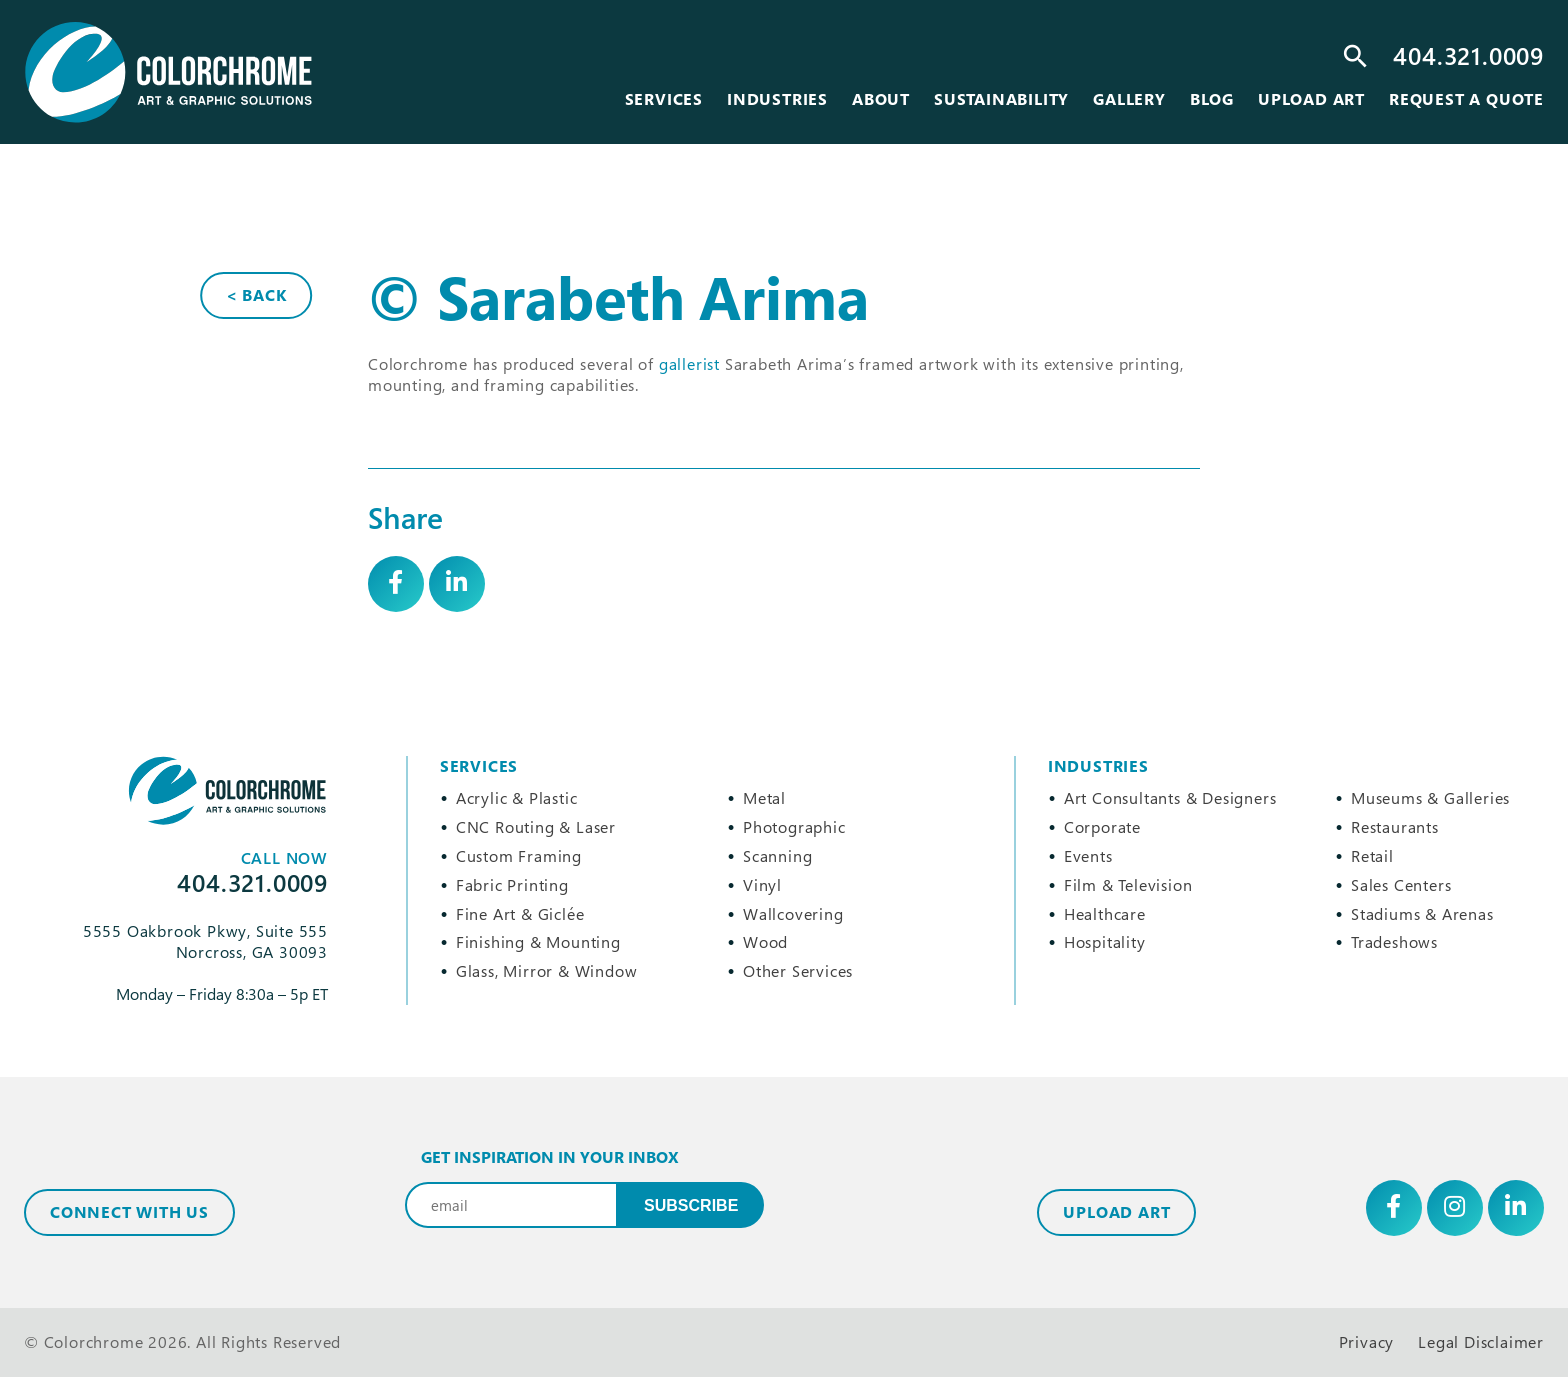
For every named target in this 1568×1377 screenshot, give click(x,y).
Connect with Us (129, 1212)
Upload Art (1116, 1212)
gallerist (689, 364)
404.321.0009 (1468, 55)
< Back (256, 295)
